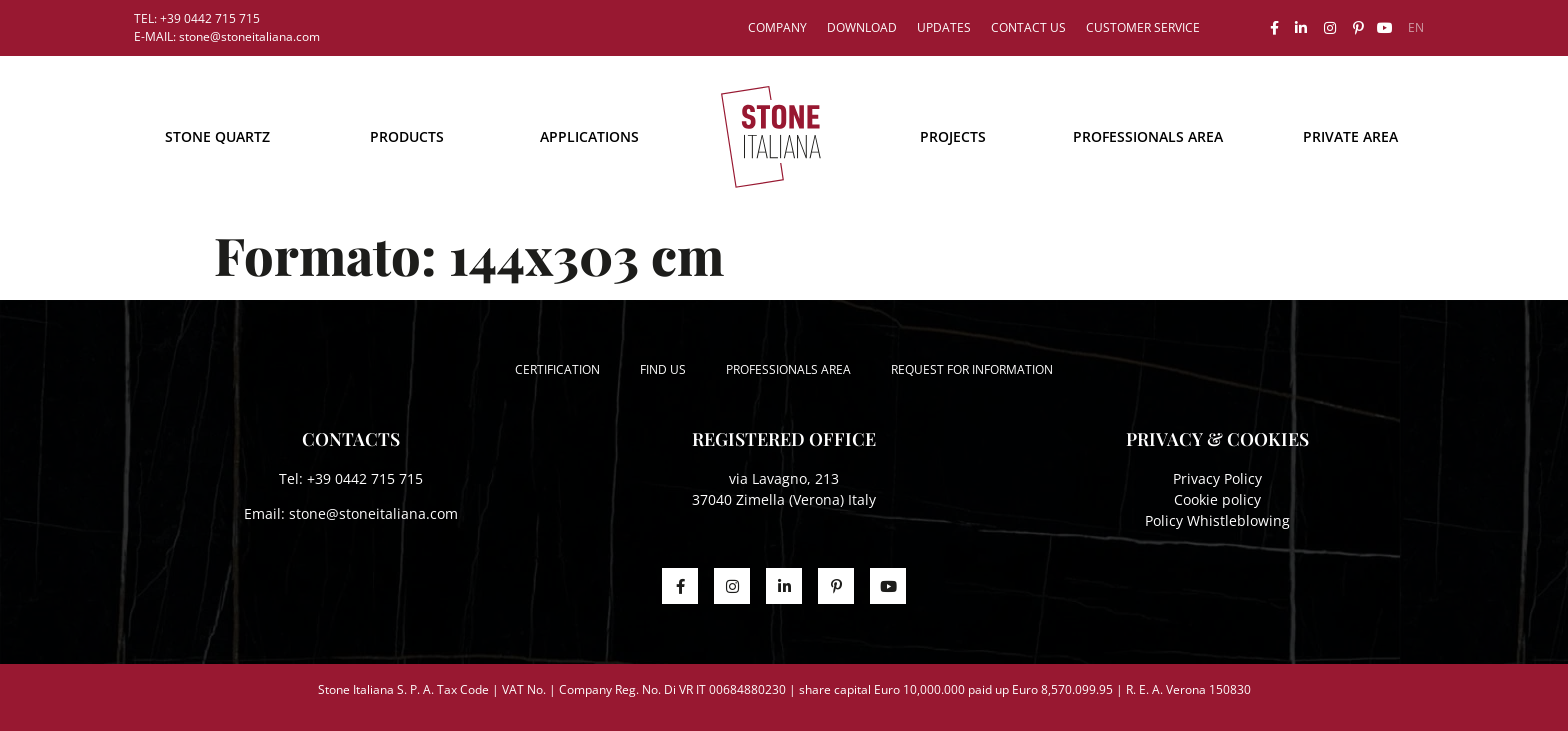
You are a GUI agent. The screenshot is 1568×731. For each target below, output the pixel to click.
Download (862, 27)
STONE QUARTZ (217, 136)
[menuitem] (1416, 28)
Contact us (1028, 27)
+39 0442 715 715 (365, 478)
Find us (663, 369)
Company (777, 27)
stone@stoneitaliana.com (373, 513)
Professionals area (1148, 136)
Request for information (972, 369)
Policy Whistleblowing (1217, 520)
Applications (589, 136)
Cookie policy (1217, 499)
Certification (557, 369)
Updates (944, 27)
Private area (1350, 136)
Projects (953, 136)
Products (407, 136)
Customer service (1143, 27)
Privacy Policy (1217, 478)
